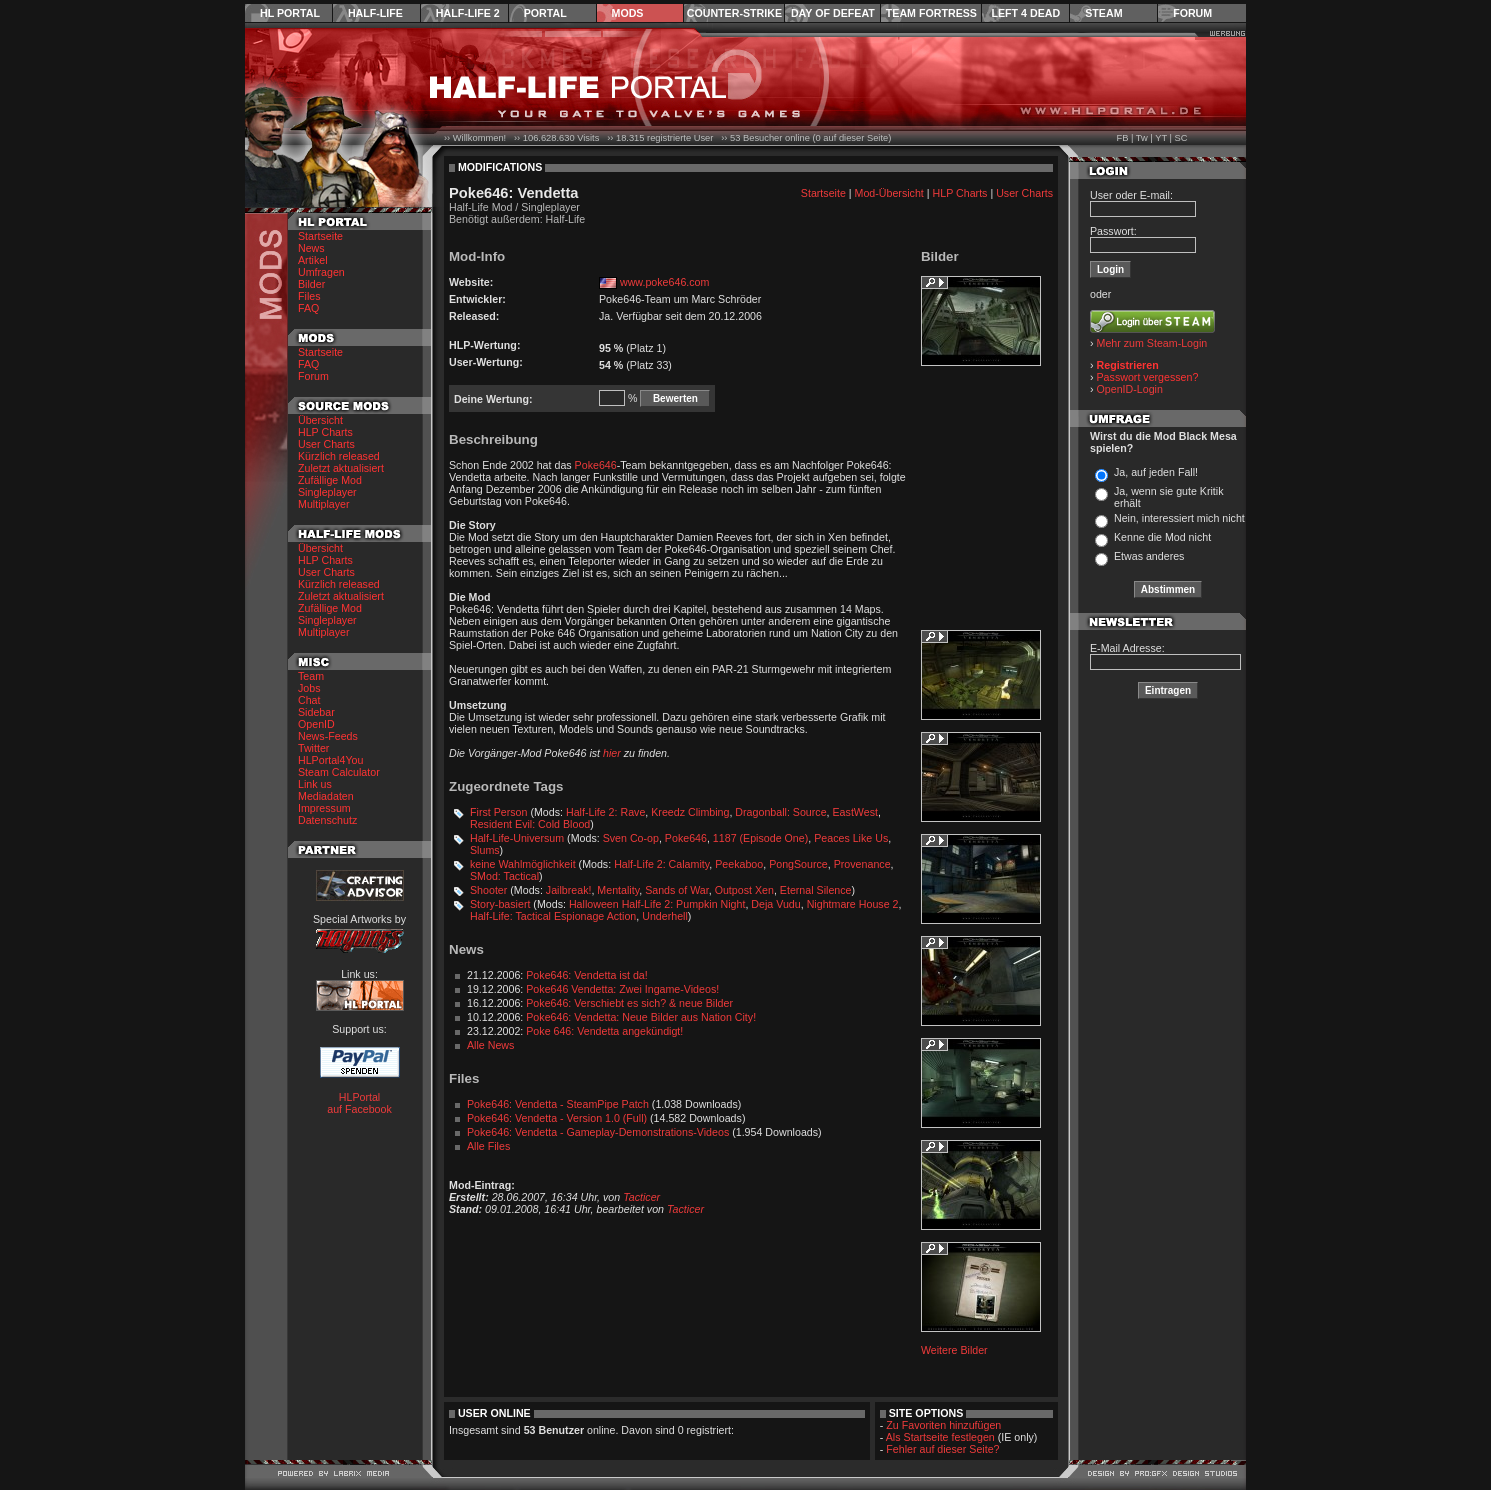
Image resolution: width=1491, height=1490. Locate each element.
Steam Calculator (339, 772)
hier (612, 753)
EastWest (855, 812)
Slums (485, 850)
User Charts (326, 444)
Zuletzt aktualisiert (341, 468)
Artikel (313, 260)
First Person (498, 812)
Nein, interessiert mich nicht (1179, 518)
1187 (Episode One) (760, 838)
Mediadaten (326, 796)
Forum (1192, 13)
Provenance (862, 864)
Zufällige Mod (330, 480)
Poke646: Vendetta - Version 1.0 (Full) (557, 1118)
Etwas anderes (1149, 556)
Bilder (311, 284)
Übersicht (320, 420)
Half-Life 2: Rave (605, 812)
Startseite (320, 236)
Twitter (313, 748)
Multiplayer (324, 504)
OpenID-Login (1130, 389)
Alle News (490, 1045)
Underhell (665, 916)
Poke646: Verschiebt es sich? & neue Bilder (629, 1003)
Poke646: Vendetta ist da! (586, 975)
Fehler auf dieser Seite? (942, 1449)
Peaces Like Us (851, 838)
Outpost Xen (744, 890)
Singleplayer (327, 492)
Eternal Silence (816, 890)
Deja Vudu (775, 904)
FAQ (308, 308)
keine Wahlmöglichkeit (523, 864)
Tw (1142, 138)
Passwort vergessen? (1148, 377)
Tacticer (641, 1197)
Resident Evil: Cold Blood (530, 824)
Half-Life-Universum (517, 838)
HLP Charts (325, 432)
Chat (309, 700)
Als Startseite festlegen (940, 1437)
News (311, 248)
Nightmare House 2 (853, 904)
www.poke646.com (664, 282)
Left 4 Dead (1025, 13)
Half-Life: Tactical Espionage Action (553, 916)
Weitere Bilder (954, 1350)
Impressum (324, 808)
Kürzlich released (339, 456)
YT (1161, 138)
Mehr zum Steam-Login (1152, 343)
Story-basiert (500, 904)
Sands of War (677, 890)
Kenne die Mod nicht (1162, 537)
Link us (315, 784)
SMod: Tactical (504, 876)
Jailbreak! (569, 890)
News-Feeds (328, 736)
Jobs (309, 688)
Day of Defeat (833, 13)
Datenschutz (327, 820)
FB (1122, 138)
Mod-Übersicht (889, 193)
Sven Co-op (631, 838)
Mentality (618, 890)
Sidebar (316, 712)
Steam (1103, 13)
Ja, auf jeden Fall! (1156, 472)
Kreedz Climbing (690, 812)
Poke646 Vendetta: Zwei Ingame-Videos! (622, 989)
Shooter (488, 890)
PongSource (798, 864)
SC (1181, 138)
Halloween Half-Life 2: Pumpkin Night (657, 904)
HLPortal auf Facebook (359, 1103)
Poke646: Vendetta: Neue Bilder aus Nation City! (641, 1017)
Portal (545, 13)
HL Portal (290, 13)
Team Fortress (931, 13)
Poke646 (596, 465)
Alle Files (488, 1146)
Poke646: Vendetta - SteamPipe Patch (558, 1104)
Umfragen (321, 272)
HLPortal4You (330, 760)
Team (311, 676)
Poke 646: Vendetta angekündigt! (604, 1031)
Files (309, 296)
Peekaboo (739, 864)
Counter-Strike (734, 13)
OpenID (316, 724)
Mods (628, 13)
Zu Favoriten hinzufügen (943, 1425)
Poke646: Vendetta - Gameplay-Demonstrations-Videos (598, 1132)
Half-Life (375, 13)
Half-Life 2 (468, 13)
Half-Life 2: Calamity (661, 864)
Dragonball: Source (780, 812)
